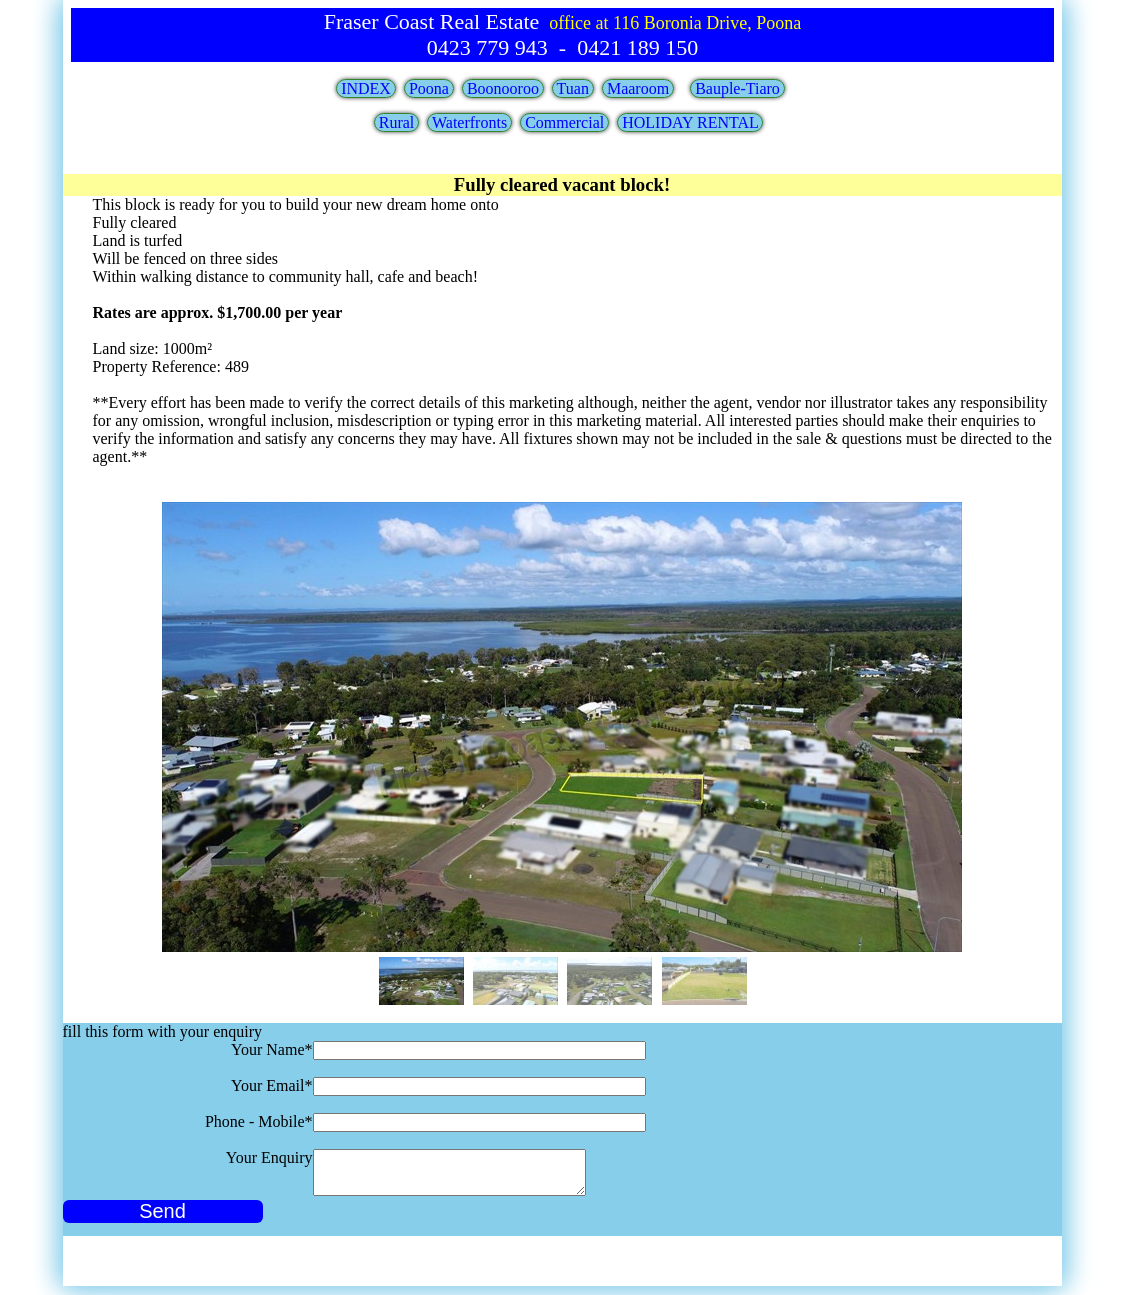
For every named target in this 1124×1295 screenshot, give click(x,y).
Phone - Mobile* (259, 1121)
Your (269, 1157)
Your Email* (272, 1085)
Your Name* (271, 1049)
